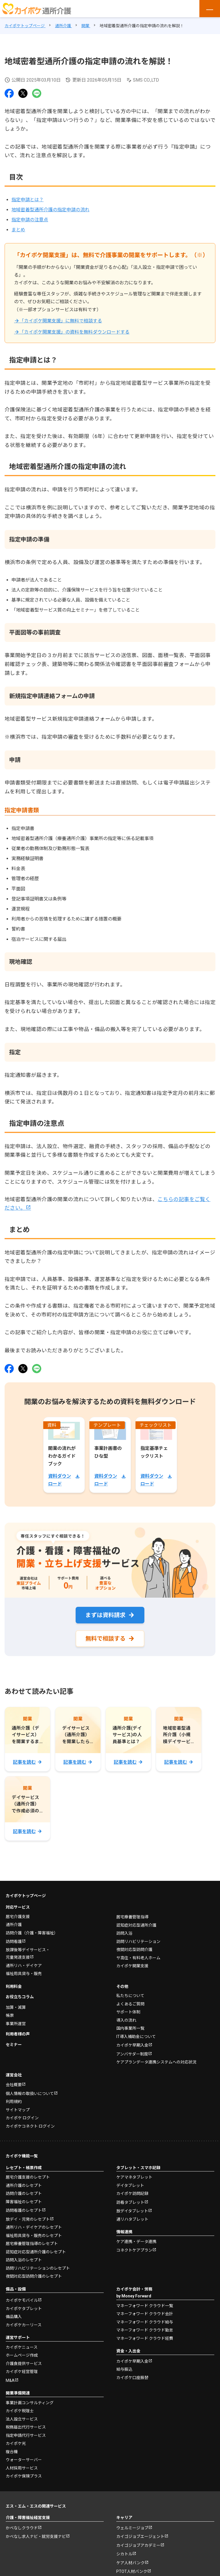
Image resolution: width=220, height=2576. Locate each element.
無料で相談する (105, 1638)
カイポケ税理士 (20, 2412)
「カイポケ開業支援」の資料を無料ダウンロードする (74, 332)
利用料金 (14, 1987)
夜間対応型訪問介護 (134, 1950)
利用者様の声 (18, 2035)
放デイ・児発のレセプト (28, 2220)
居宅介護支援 (18, 1917)
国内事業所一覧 (130, 2029)
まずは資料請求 (105, 1615)
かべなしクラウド (22, 2528)
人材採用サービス (22, 2469)
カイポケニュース (22, 2348)
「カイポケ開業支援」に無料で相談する (60, 321)
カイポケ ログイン (22, 2119)
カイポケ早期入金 (132, 2046)
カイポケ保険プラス (24, 2477)
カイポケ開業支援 (132, 1967)
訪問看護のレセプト (24, 2211)
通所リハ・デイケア (24, 1966)
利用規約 (14, 2102)
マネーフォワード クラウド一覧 (144, 2306)
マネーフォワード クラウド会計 (144, 2315)
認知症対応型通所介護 (136, 1926)
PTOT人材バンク (131, 2572)
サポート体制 (128, 2013)
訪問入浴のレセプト (24, 2261)
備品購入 (14, 2317)
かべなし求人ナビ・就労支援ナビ (36, 2537)
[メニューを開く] (209, 8)
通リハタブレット (132, 2220)
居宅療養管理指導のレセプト (32, 2244)
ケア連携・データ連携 (136, 2242)
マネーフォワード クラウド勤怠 (144, 2331)
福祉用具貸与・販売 (24, 1974)
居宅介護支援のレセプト (28, 2178)
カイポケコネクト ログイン (30, 2127)
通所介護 (14, 1925)
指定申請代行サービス (26, 2436)
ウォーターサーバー (24, 2461)
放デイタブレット (132, 2212)
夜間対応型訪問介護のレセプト (34, 2277)
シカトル (124, 2555)
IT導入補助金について (136, 2037)
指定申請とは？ (27, 199)
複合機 (12, 2452)
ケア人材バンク (130, 2563)
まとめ (18, 229)
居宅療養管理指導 (132, 1918)
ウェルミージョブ (132, 2528)
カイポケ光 (16, 2444)
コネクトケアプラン (134, 2251)
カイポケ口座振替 (132, 2378)
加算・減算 (16, 2008)
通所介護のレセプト (24, 2186)
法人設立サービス (22, 2420)
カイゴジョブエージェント (140, 2537)
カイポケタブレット (24, 2309)
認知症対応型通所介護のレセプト (36, 2252)
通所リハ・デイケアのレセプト (34, 2228)
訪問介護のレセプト (24, 2194)
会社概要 (14, 2086)
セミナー (14, 2045)
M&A (10, 2381)
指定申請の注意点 (29, 219)
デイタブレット (130, 2186)
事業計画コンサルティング (30, 2403)
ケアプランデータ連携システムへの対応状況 (156, 2063)
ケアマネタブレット (134, 2178)
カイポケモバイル (22, 2301)
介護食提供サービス (24, 2364)
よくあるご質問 (130, 2005)
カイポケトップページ (26, 1896)
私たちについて (130, 1996)
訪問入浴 (124, 1934)
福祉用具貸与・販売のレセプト (34, 2236)
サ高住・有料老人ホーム (138, 1958)
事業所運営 (16, 2024)
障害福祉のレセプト (24, 2202)
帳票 (10, 2016)
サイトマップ (18, 2110)
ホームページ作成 (22, 2356)
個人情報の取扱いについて (30, 2094)
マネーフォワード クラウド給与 (144, 2323)
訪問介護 (32, 1933)
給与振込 (124, 2370)
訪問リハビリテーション (138, 1942)
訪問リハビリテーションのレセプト (38, 2269)
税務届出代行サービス (26, 2428)
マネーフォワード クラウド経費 (144, 2339)
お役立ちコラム (20, 1998)
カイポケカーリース (24, 2325)
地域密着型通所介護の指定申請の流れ (50, 209)
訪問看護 (14, 1942)
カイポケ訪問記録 (132, 2194)
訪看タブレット (130, 2203)
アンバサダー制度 (132, 2055)
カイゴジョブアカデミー (138, 2546)
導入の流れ (126, 2021)
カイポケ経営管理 (22, 2372)
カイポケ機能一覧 (22, 2157)
